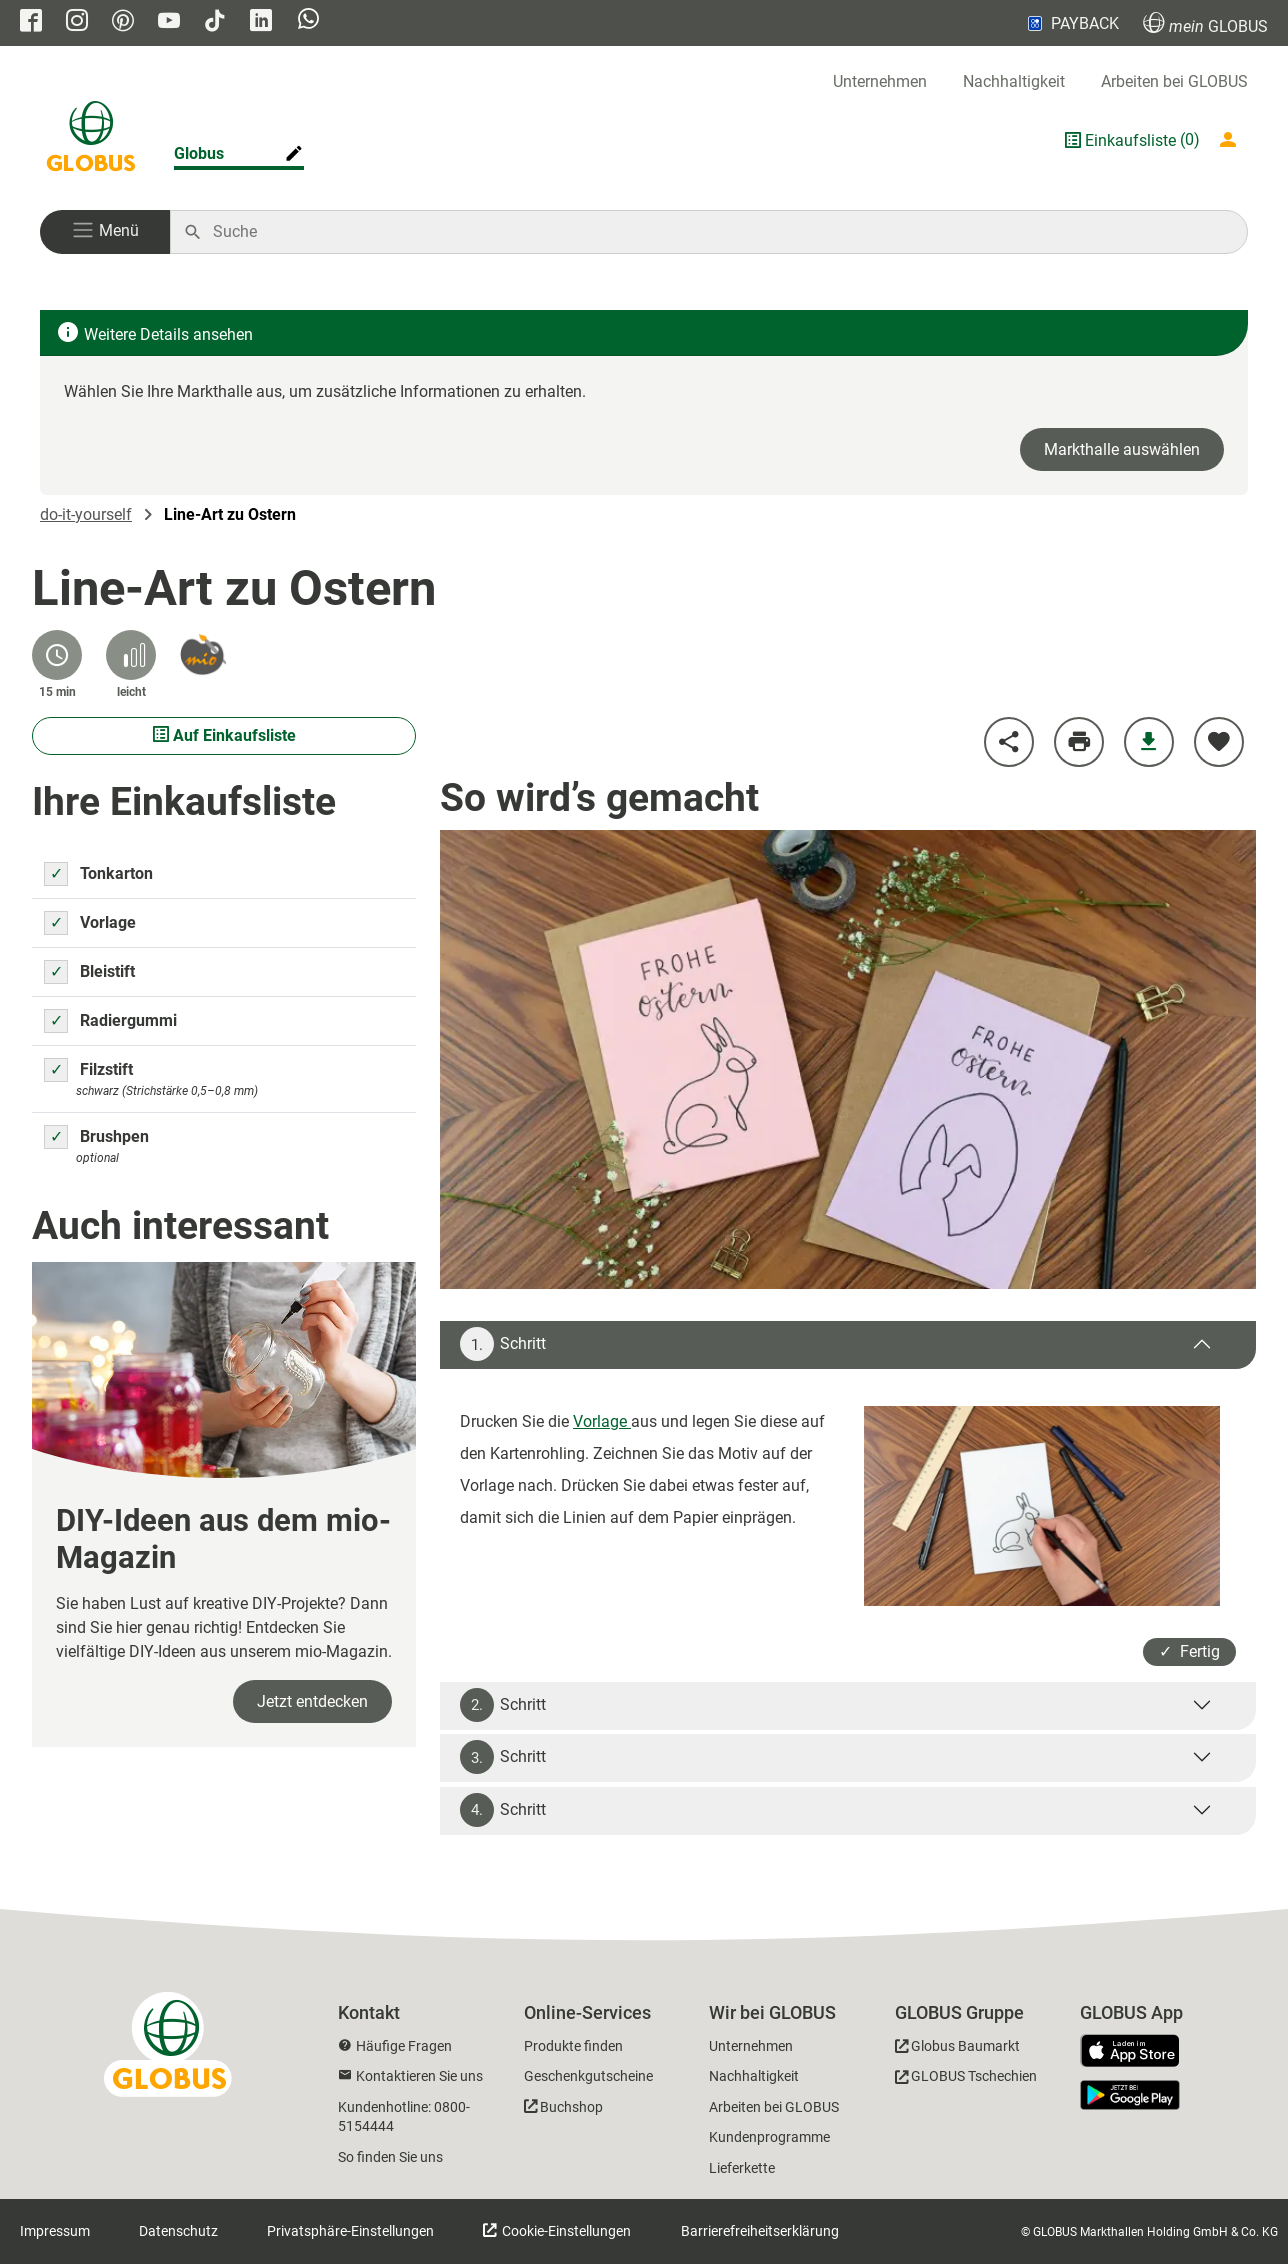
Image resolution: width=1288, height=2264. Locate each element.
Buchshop (571, 2107)
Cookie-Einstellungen (565, 2231)
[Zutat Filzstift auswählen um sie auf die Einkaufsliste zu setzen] (56, 1070)
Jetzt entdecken (312, 1701)
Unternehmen (880, 81)
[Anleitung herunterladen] (1149, 742)
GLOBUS (1205, 23)
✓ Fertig (1189, 1651)
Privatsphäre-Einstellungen (350, 2231)
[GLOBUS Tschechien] (966, 2079)
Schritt (503, 1344)
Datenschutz (178, 2231)
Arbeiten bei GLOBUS (1174, 81)
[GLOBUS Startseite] (91, 140)
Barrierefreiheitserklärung (760, 2231)
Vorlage (602, 1421)
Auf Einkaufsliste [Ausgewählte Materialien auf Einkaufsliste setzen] (224, 735)
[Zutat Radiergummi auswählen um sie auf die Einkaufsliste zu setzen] (56, 1021)
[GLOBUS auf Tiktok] (215, 22)
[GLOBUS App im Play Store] (1130, 2095)
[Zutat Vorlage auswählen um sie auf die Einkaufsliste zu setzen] (56, 923)
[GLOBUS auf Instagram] (77, 22)
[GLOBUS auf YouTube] (169, 22)
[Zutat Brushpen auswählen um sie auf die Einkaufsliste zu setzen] (56, 1137)
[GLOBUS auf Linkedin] (261, 22)
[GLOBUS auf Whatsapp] (308, 23)
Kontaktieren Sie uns (419, 2076)
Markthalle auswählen (1122, 449)
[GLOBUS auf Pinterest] (123, 22)
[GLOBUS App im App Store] (1137, 2052)
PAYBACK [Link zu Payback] (1071, 23)
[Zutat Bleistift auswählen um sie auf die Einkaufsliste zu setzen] (56, 972)
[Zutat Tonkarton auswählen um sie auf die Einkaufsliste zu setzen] (56, 874)
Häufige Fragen (404, 2046)
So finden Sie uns (390, 2157)
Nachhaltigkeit (1014, 81)
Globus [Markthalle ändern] (199, 153)
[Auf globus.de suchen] (719, 232)
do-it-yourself (86, 514)
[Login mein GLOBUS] (1232, 140)
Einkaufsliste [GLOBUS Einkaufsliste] (1130, 140)
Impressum (55, 2231)
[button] (105, 232)
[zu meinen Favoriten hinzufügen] (1219, 742)
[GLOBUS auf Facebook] (31, 22)
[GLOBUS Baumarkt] (957, 2049)
